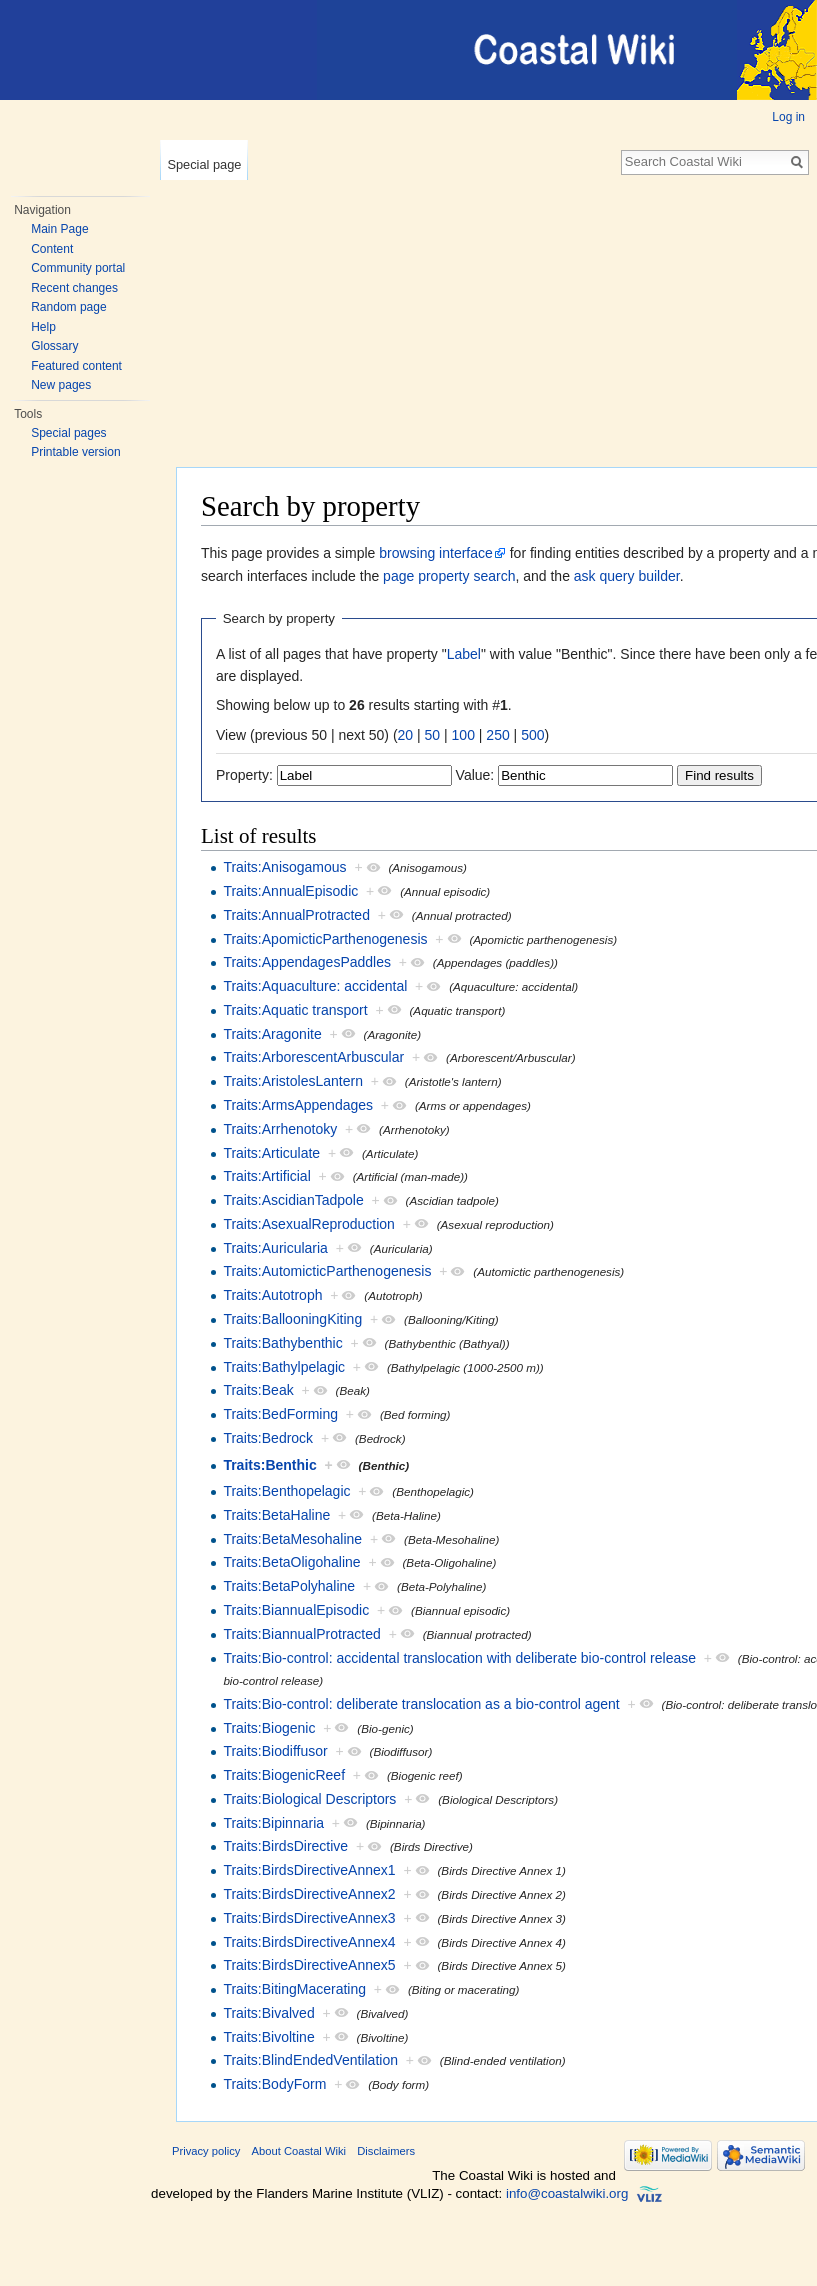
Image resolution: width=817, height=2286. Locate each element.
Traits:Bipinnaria (273, 1823)
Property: (244, 775)
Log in (788, 117)
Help (43, 327)
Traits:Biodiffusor (275, 1751)
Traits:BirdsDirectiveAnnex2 (309, 1894)
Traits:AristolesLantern (293, 1081)
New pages (61, 385)
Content (52, 249)
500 (532, 735)
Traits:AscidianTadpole (293, 1200)
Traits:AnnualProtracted (296, 915)
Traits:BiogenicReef (284, 1775)
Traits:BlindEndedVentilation (310, 2060)
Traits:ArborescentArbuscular (313, 1057)
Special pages (68, 433)
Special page (204, 164)
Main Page (59, 229)
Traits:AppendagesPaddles (307, 962)
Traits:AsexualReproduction (308, 1224)
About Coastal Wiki (299, 2151)
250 (497, 735)
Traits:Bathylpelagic (284, 1367)
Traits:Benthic (269, 1465)
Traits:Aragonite (272, 1034)
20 (406, 735)
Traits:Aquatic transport (295, 1010)
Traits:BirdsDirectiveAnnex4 (309, 1942)
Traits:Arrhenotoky (280, 1129)
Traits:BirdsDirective (285, 1846)
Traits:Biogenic (269, 1728)
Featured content (76, 366)
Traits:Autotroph (272, 1295)
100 (463, 735)
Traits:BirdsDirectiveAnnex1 (309, 1870)
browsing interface (436, 553)
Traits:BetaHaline (276, 1515)
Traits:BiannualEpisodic (296, 1610)
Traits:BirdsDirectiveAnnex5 (309, 1965)
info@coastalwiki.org (567, 2193)
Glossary (54, 346)
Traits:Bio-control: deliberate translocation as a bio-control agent (421, 1704)
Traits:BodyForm (274, 2084)
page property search (449, 576)
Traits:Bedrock (268, 1438)
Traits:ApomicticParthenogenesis (325, 939)
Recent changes (74, 288)
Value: (475, 775)
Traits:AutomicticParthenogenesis (327, 1271)
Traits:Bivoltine (268, 2037)
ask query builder (627, 576)
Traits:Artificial (266, 1176)
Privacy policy (206, 2151)
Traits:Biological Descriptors (309, 1799)
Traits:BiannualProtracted (301, 1634)
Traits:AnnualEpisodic (290, 891)
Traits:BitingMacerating (294, 1989)
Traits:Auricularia (275, 1248)
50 (433, 735)
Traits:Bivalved (268, 2013)
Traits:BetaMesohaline (292, 1539)
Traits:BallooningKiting (292, 1319)
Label (464, 654)
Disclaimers (386, 2151)
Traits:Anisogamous (284, 867)
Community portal (78, 268)
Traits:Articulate (271, 1153)
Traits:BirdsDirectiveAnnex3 (309, 1918)
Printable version (75, 452)
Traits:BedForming (280, 1414)
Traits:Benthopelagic (286, 1491)
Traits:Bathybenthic (282, 1343)
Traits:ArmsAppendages (298, 1105)
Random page (68, 307)
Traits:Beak (258, 1390)
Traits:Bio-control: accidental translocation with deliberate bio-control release (459, 1658)
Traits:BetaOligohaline (291, 1562)
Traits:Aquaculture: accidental (315, 986)
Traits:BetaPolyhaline (289, 1586)
